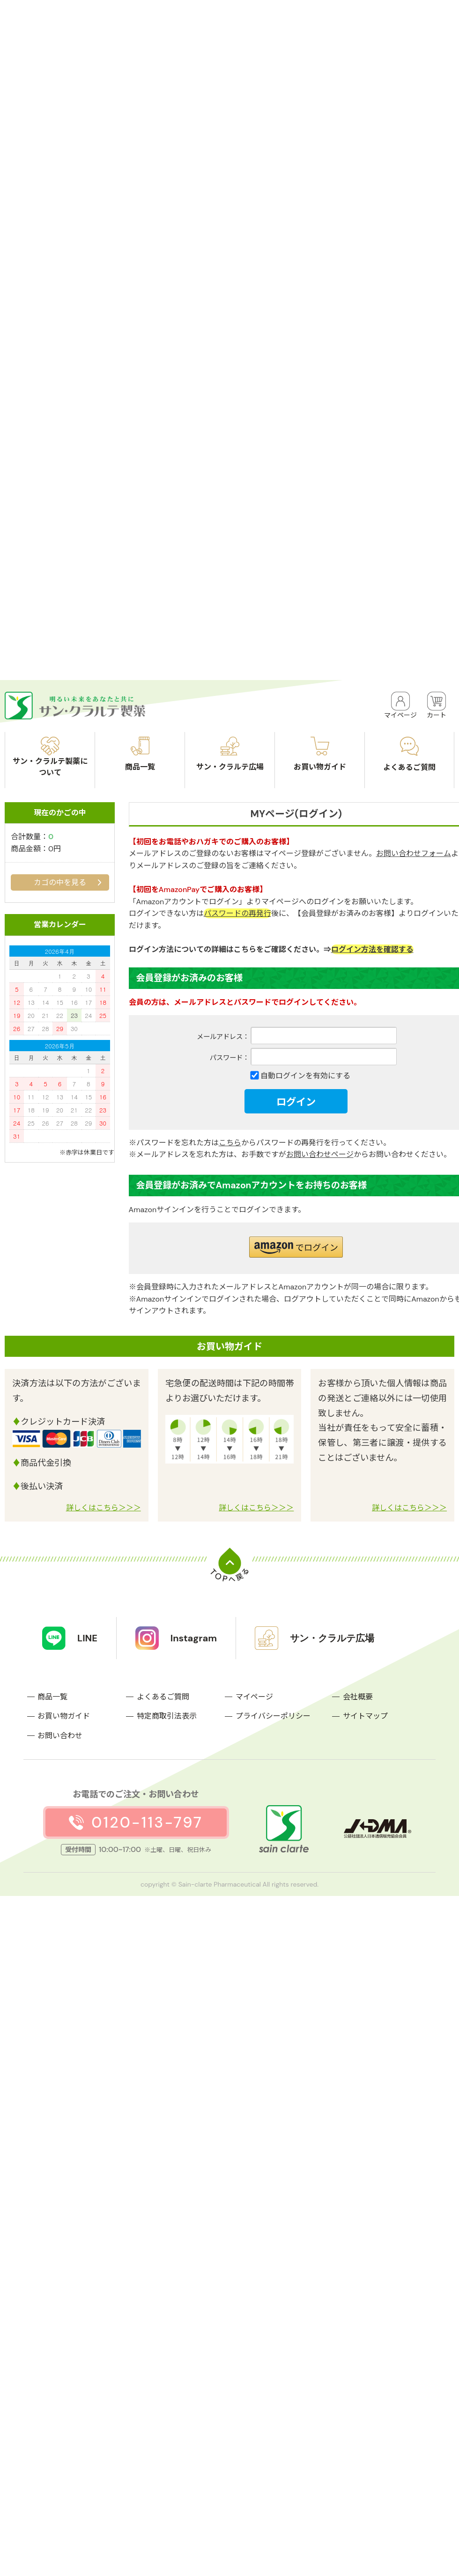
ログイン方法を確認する (372, 949)
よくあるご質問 (163, 1697)
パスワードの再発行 (237, 913)
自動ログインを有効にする (305, 1076)
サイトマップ (365, 1716)
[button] (296, 1247)
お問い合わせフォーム (413, 853)
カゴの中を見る (60, 882)
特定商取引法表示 (167, 1716)
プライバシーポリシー (273, 1716)
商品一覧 (52, 1697)
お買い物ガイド (63, 1716)
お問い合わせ (59, 1736)
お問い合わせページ (320, 1154)
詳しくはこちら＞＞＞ (103, 1508)
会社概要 (358, 1697)
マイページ (254, 1697)
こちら (230, 1143)
